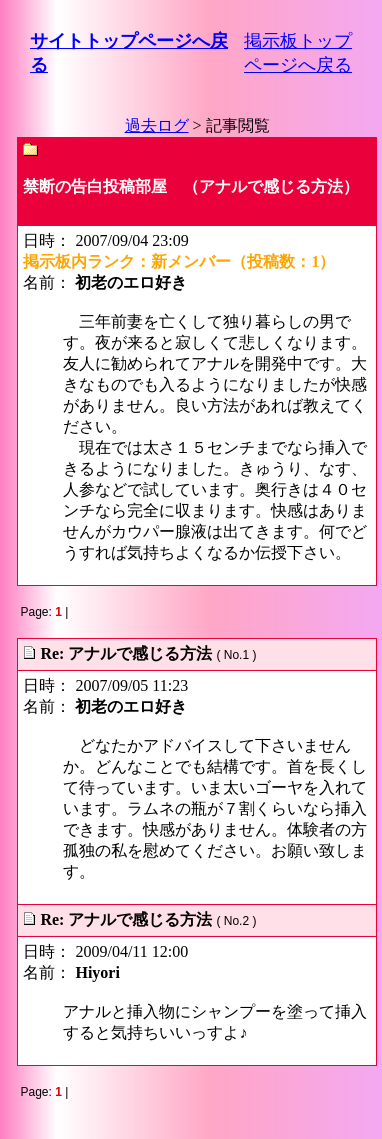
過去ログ (157, 125)
